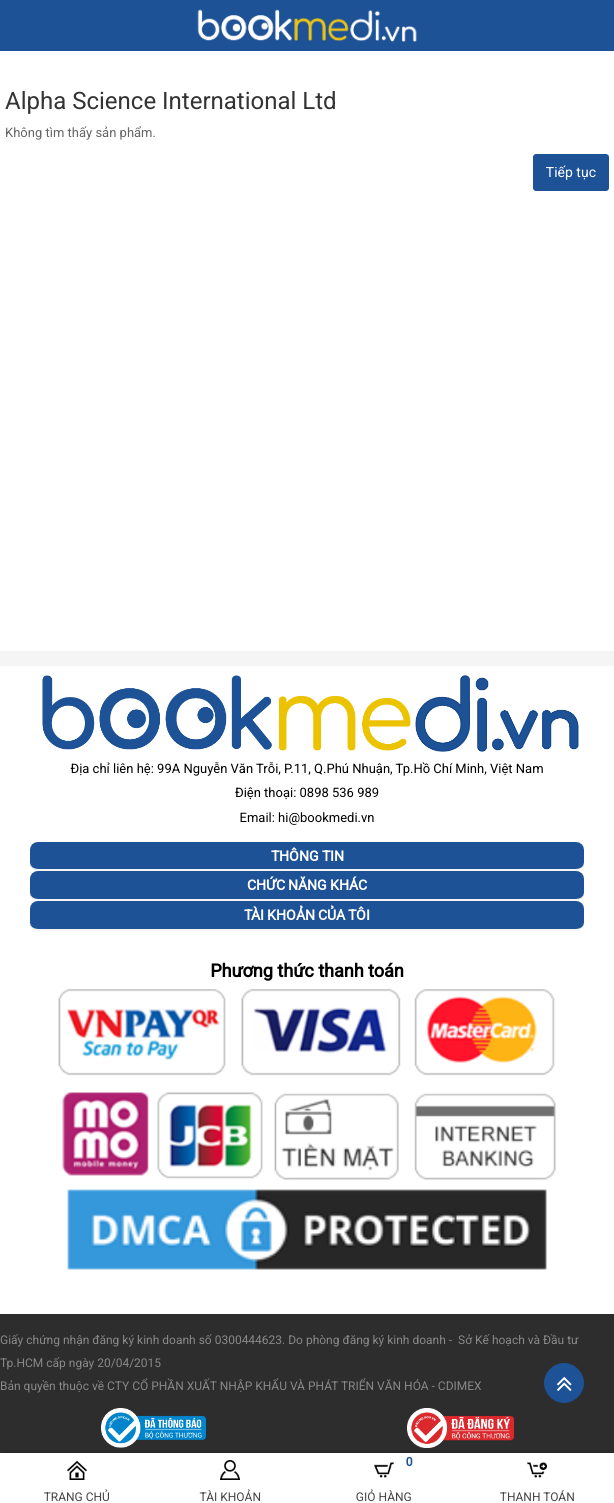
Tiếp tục (571, 173)
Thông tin (307, 856)
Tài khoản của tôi (307, 915)
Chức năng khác (307, 885)
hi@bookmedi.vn (326, 818)
